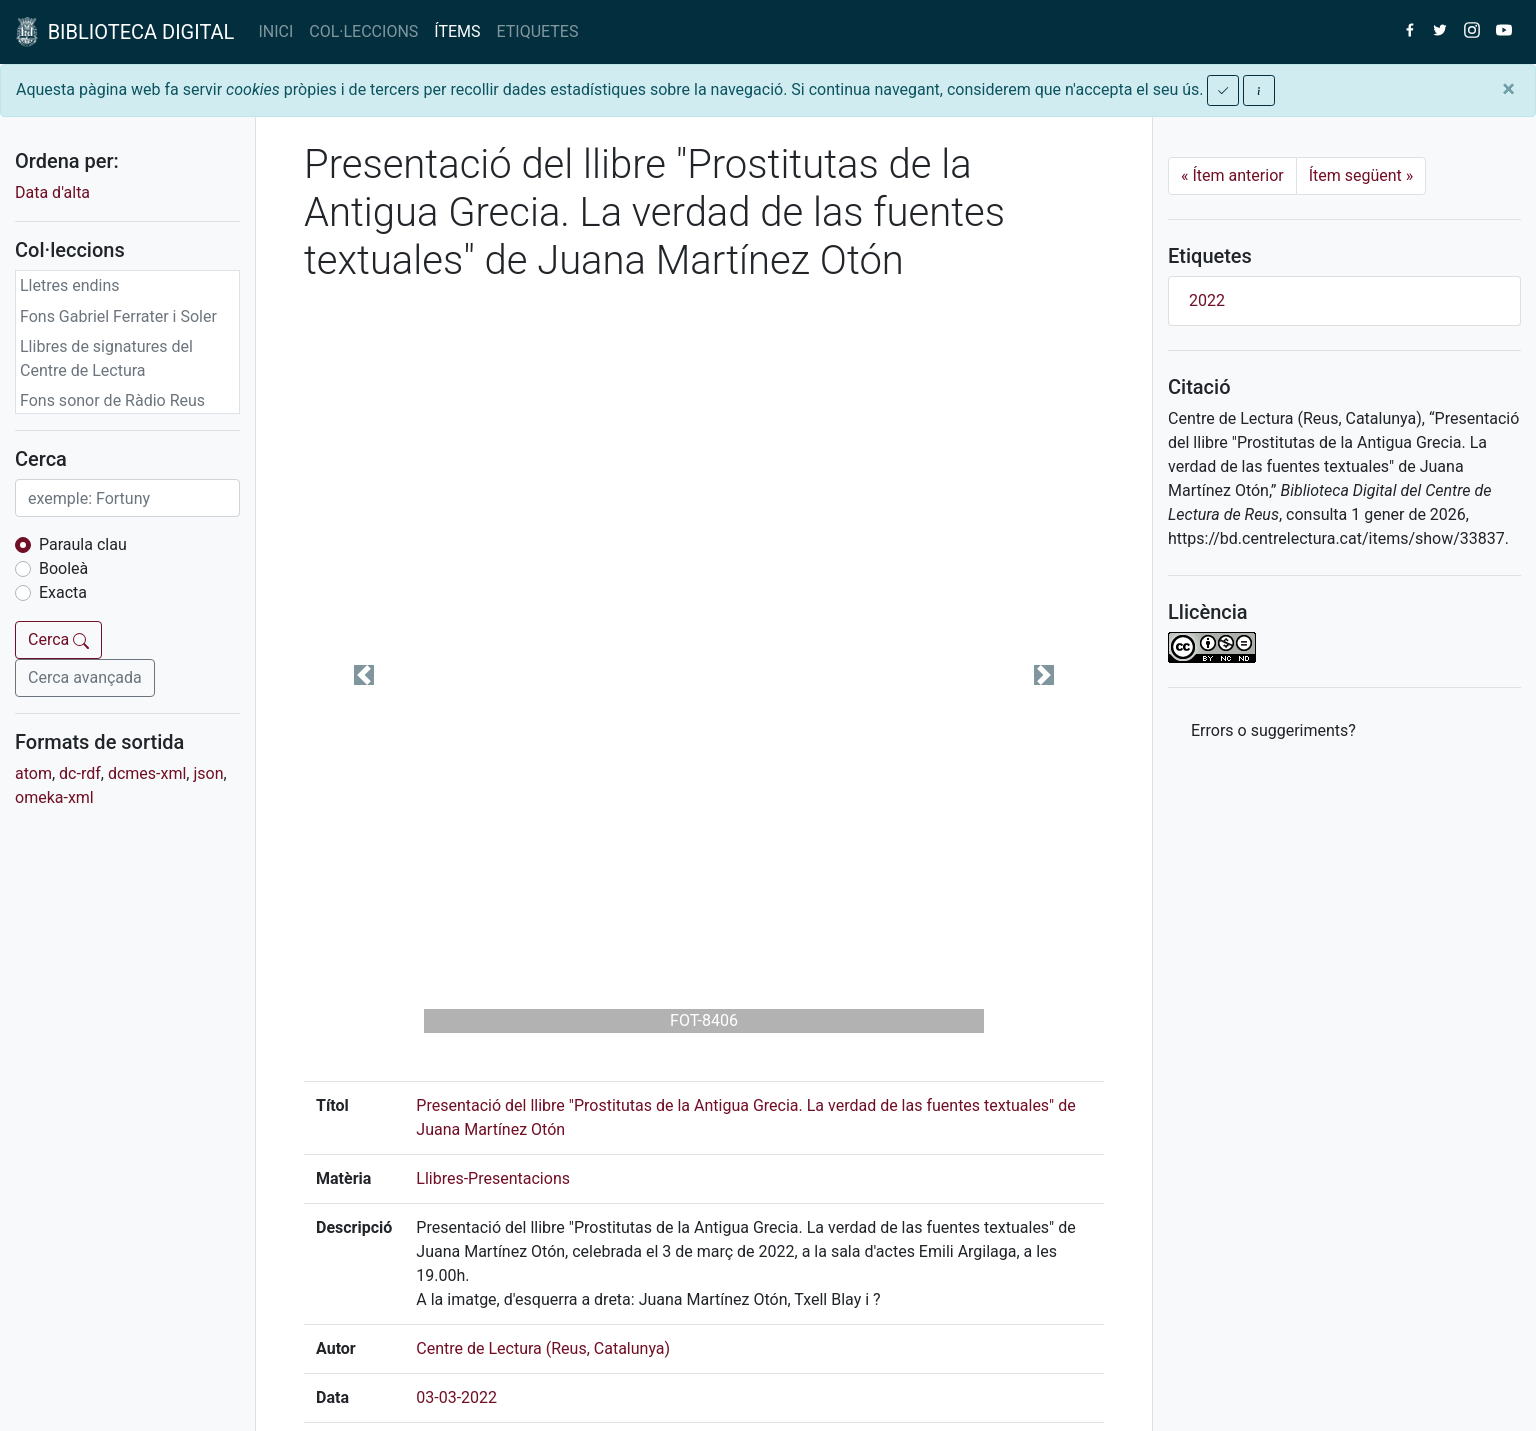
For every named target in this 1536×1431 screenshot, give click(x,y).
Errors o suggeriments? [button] (1273, 730)
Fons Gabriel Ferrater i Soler (118, 316)
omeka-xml (54, 797)
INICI (275, 31)
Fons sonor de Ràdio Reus (112, 400)
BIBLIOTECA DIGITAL (125, 32)
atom (33, 773)
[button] (364, 675)
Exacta (63, 592)
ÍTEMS (457, 31)
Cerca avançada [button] (85, 677)
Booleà (63, 568)
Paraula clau (83, 544)
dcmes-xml (147, 773)
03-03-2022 (456, 1397)
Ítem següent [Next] (1361, 175)
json (208, 773)
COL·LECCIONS (363, 31)
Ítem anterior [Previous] (1232, 175)
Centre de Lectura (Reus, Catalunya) (543, 1348)
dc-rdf (80, 773)
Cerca (58, 639)
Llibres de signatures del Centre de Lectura (106, 358)
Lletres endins (70, 285)
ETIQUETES (538, 31)
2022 (1207, 300)
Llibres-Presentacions (493, 1178)
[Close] (1508, 89)
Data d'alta (52, 192)
